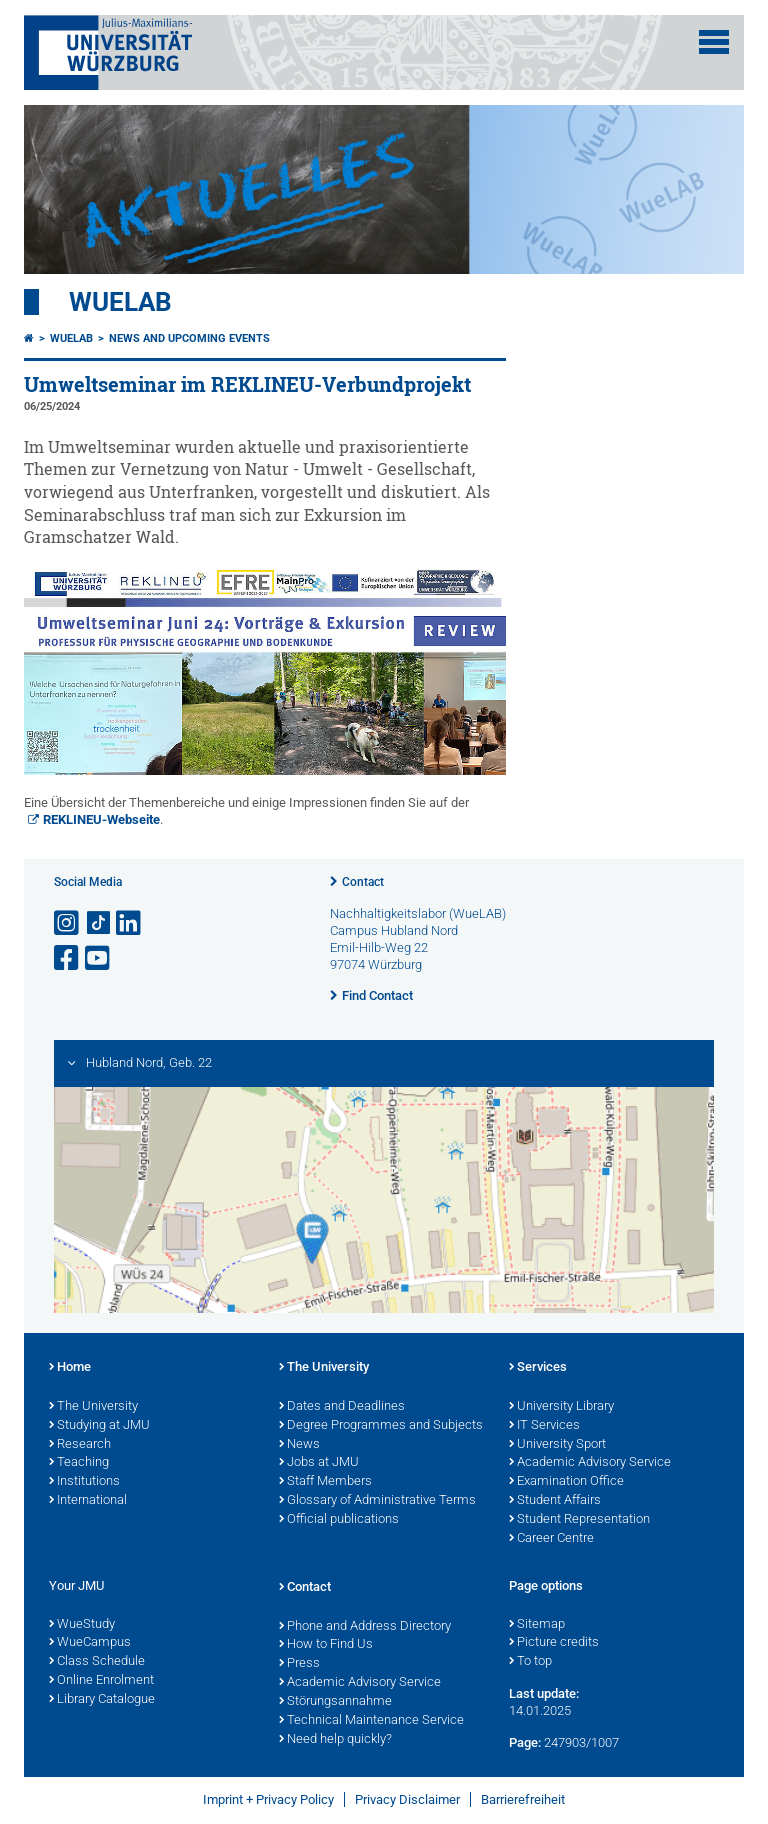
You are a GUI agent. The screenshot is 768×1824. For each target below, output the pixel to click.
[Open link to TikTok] (99, 923)
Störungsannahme (335, 1702)
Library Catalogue (102, 1700)
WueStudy (82, 1625)
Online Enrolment (101, 1681)
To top (530, 1662)
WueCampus (90, 1643)
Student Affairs (555, 1501)
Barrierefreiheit (523, 1799)
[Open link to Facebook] (68, 958)
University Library (561, 1407)
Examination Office (566, 1482)
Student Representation (579, 1520)
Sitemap (537, 1625)
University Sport (557, 1445)
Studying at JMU (99, 1426)
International (88, 1501)
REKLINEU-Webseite (101, 819)
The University (93, 1407)
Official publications (339, 1520)
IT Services (544, 1426)
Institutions (84, 1482)
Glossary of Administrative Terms (377, 1501)
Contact (363, 882)
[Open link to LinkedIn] (130, 923)
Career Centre (551, 1539)
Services (538, 1368)
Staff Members (325, 1482)
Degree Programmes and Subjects (381, 1426)
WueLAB (120, 302)
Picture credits (554, 1643)
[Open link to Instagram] (68, 923)
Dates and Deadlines (342, 1407)
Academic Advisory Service (590, 1463)
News (299, 1445)
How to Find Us (326, 1645)
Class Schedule (97, 1662)
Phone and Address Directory (365, 1627)
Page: (525, 1742)
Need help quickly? (335, 1740)
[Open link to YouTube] (99, 958)
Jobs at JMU (319, 1463)
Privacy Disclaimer (407, 1799)
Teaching (79, 1463)
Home (70, 1368)
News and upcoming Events (189, 338)
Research (80, 1445)
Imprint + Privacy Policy (268, 1799)
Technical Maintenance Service (371, 1721)
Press (299, 1664)
